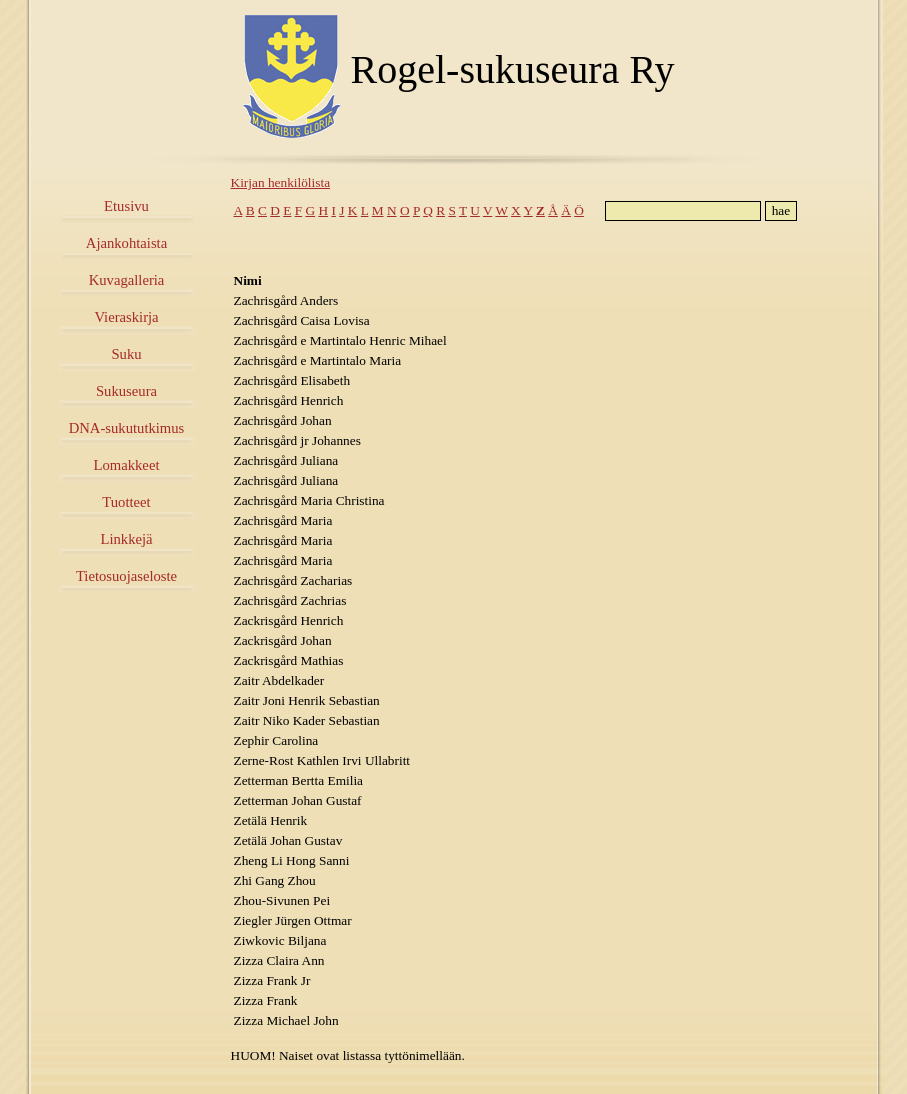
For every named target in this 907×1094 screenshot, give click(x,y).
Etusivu (126, 206)
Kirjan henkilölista (281, 182)
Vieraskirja (126, 317)
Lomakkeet (127, 465)
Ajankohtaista (126, 243)
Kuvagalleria (127, 280)
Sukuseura (126, 391)
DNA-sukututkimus (127, 428)
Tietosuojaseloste (126, 576)
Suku (126, 354)
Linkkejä (126, 539)
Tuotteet (126, 502)
